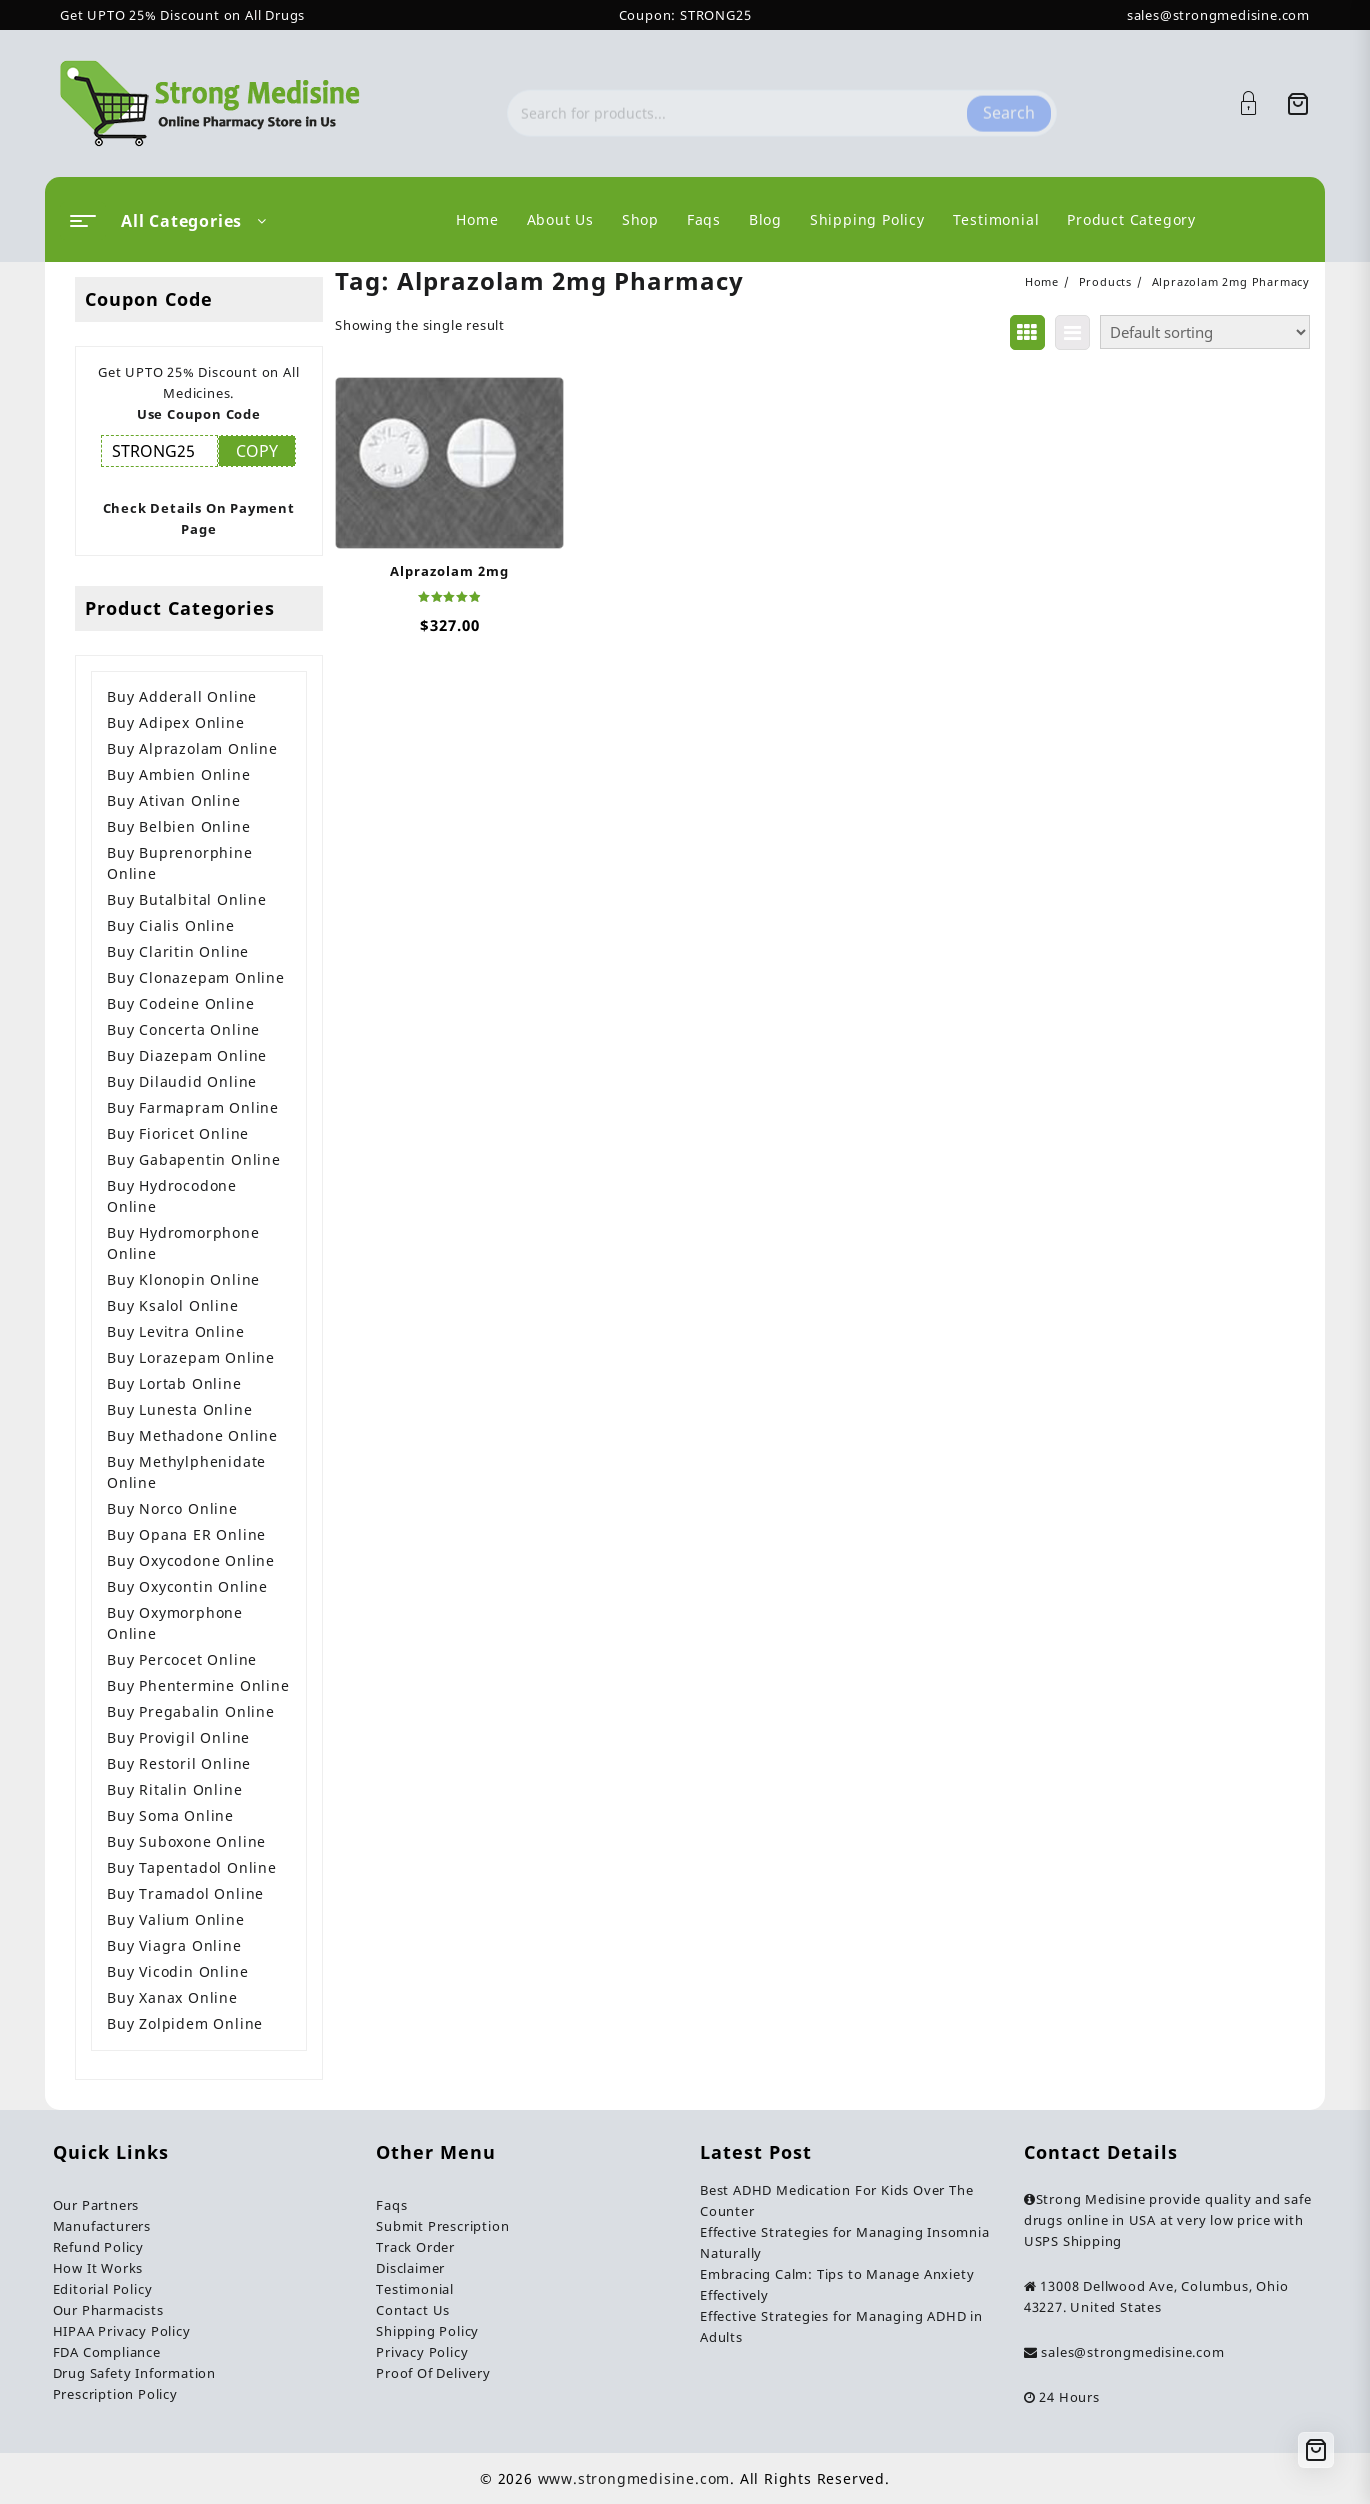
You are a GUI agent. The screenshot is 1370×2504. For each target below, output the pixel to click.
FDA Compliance (107, 2352)
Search (1009, 103)
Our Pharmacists (108, 2310)
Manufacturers (102, 2226)
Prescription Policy (115, 2394)
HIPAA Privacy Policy (122, 2331)
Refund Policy (98, 2247)
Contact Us (413, 2310)
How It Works (98, 2268)
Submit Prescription (442, 2226)
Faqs (391, 2205)
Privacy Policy (422, 2352)
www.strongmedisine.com (634, 2478)
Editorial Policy (103, 2289)
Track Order (415, 2247)
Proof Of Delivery (433, 2373)
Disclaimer (410, 2268)
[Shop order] (1205, 332)
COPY (257, 451)
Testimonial (415, 2289)
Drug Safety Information (134, 2373)
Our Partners (96, 2205)
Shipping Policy (427, 2331)
